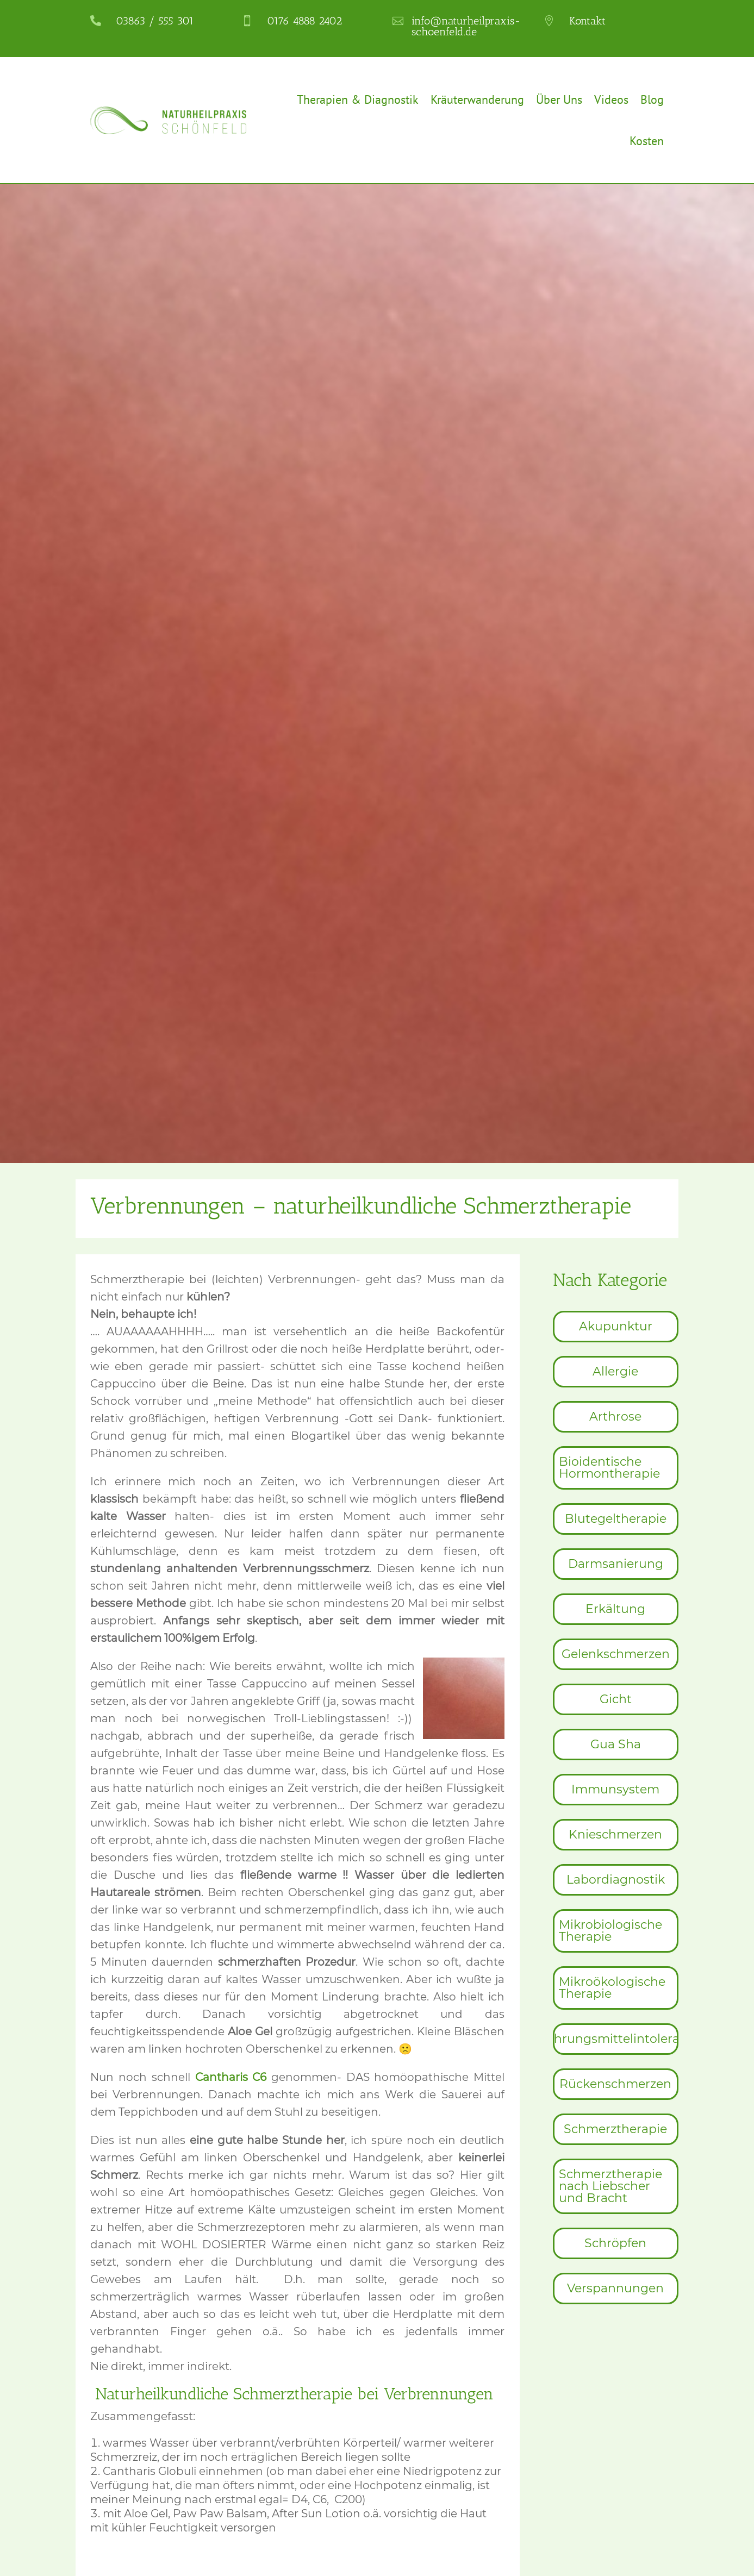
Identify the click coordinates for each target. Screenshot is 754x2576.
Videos (611, 99)
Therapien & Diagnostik (358, 99)
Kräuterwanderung (477, 99)
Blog (652, 99)
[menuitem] (616, 1326)
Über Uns (559, 99)
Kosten (647, 140)
